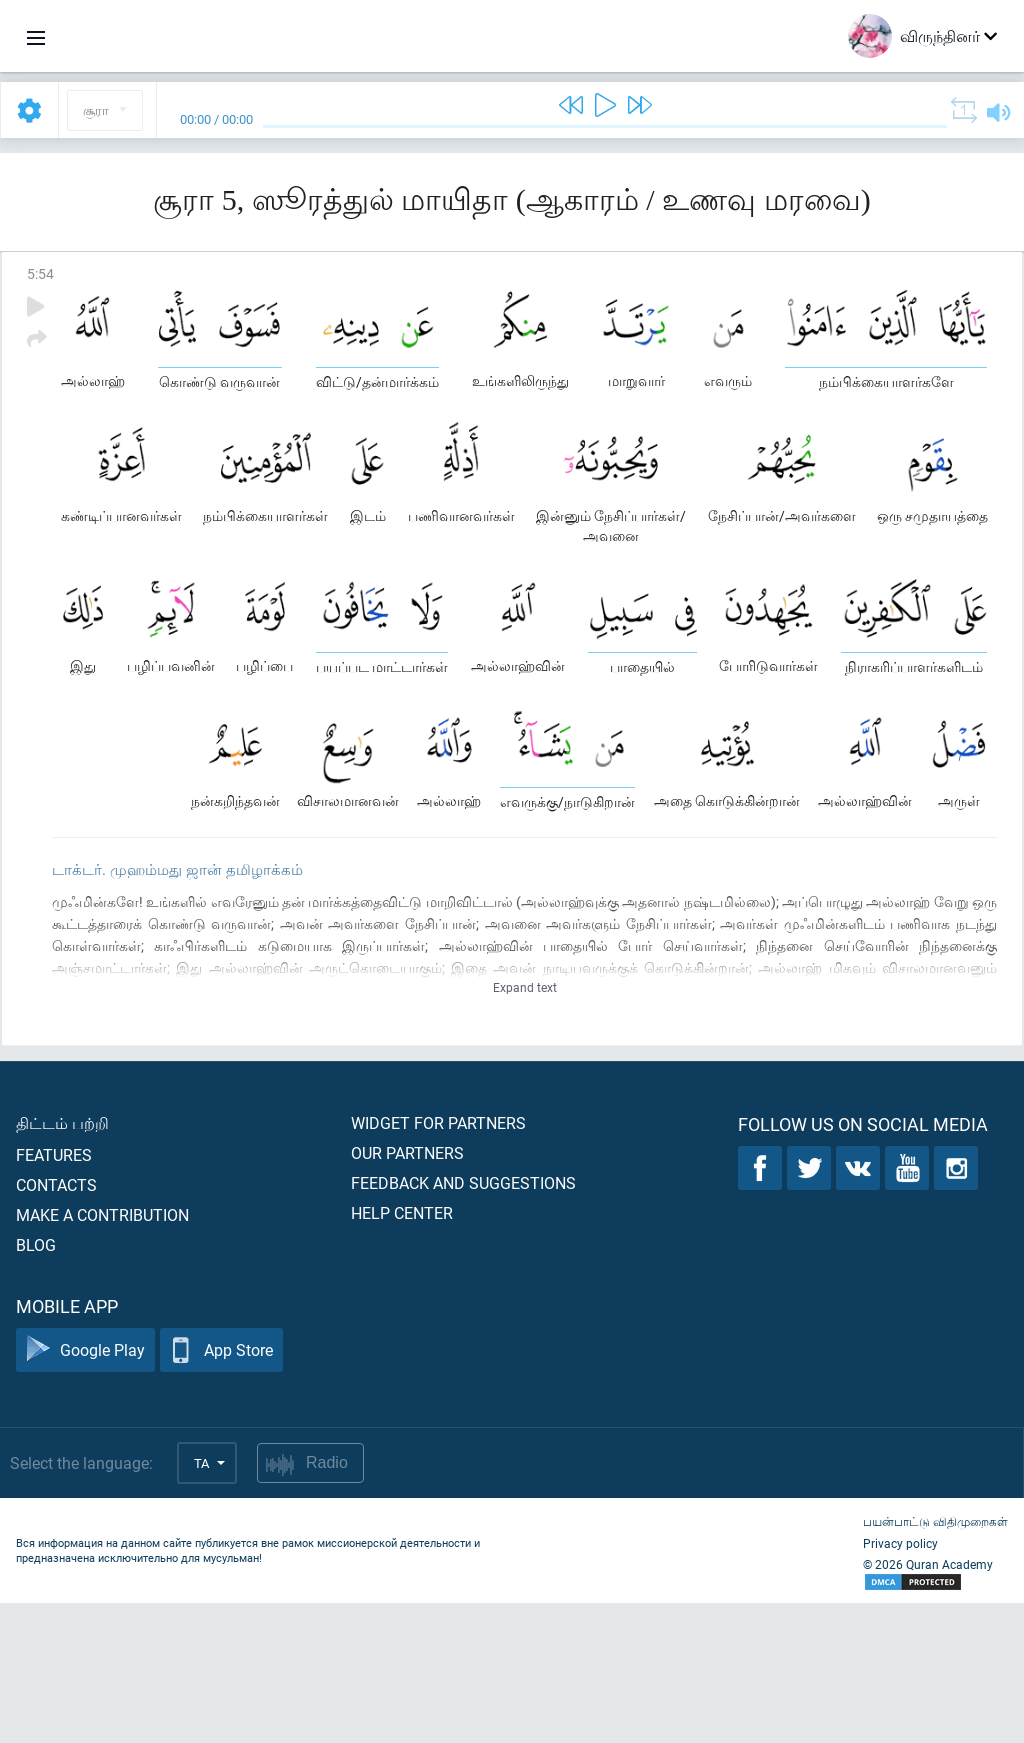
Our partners (407, 1292)
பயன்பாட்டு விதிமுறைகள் (935, 1661)
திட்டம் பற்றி (62, 1262)
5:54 (40, 273)
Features (54, 1294)
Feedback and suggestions (463, 1322)
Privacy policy (900, 1683)
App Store (221, 1490)
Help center (402, 1352)
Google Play (85, 1490)
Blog (36, 1384)
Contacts (56, 1324)
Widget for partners (438, 1262)
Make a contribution (102, 1354)
